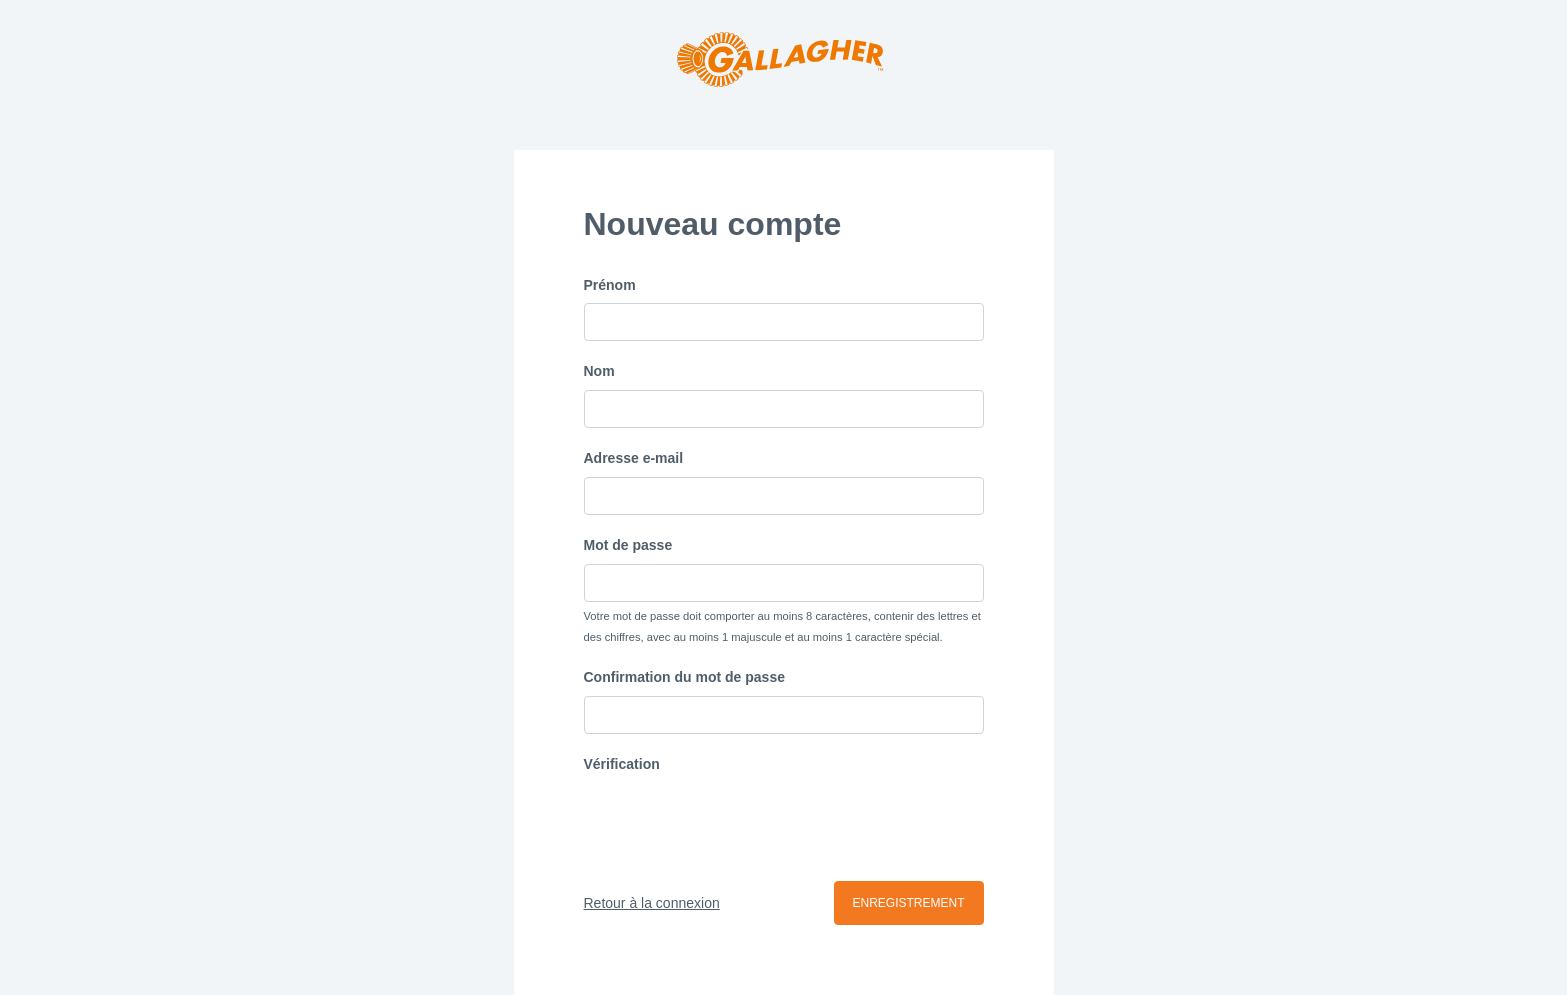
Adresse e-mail (634, 458)
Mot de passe (628, 545)
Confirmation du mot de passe (684, 677)
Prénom (610, 285)
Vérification (622, 764)
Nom (599, 371)
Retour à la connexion (652, 903)
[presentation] (736, 822)
